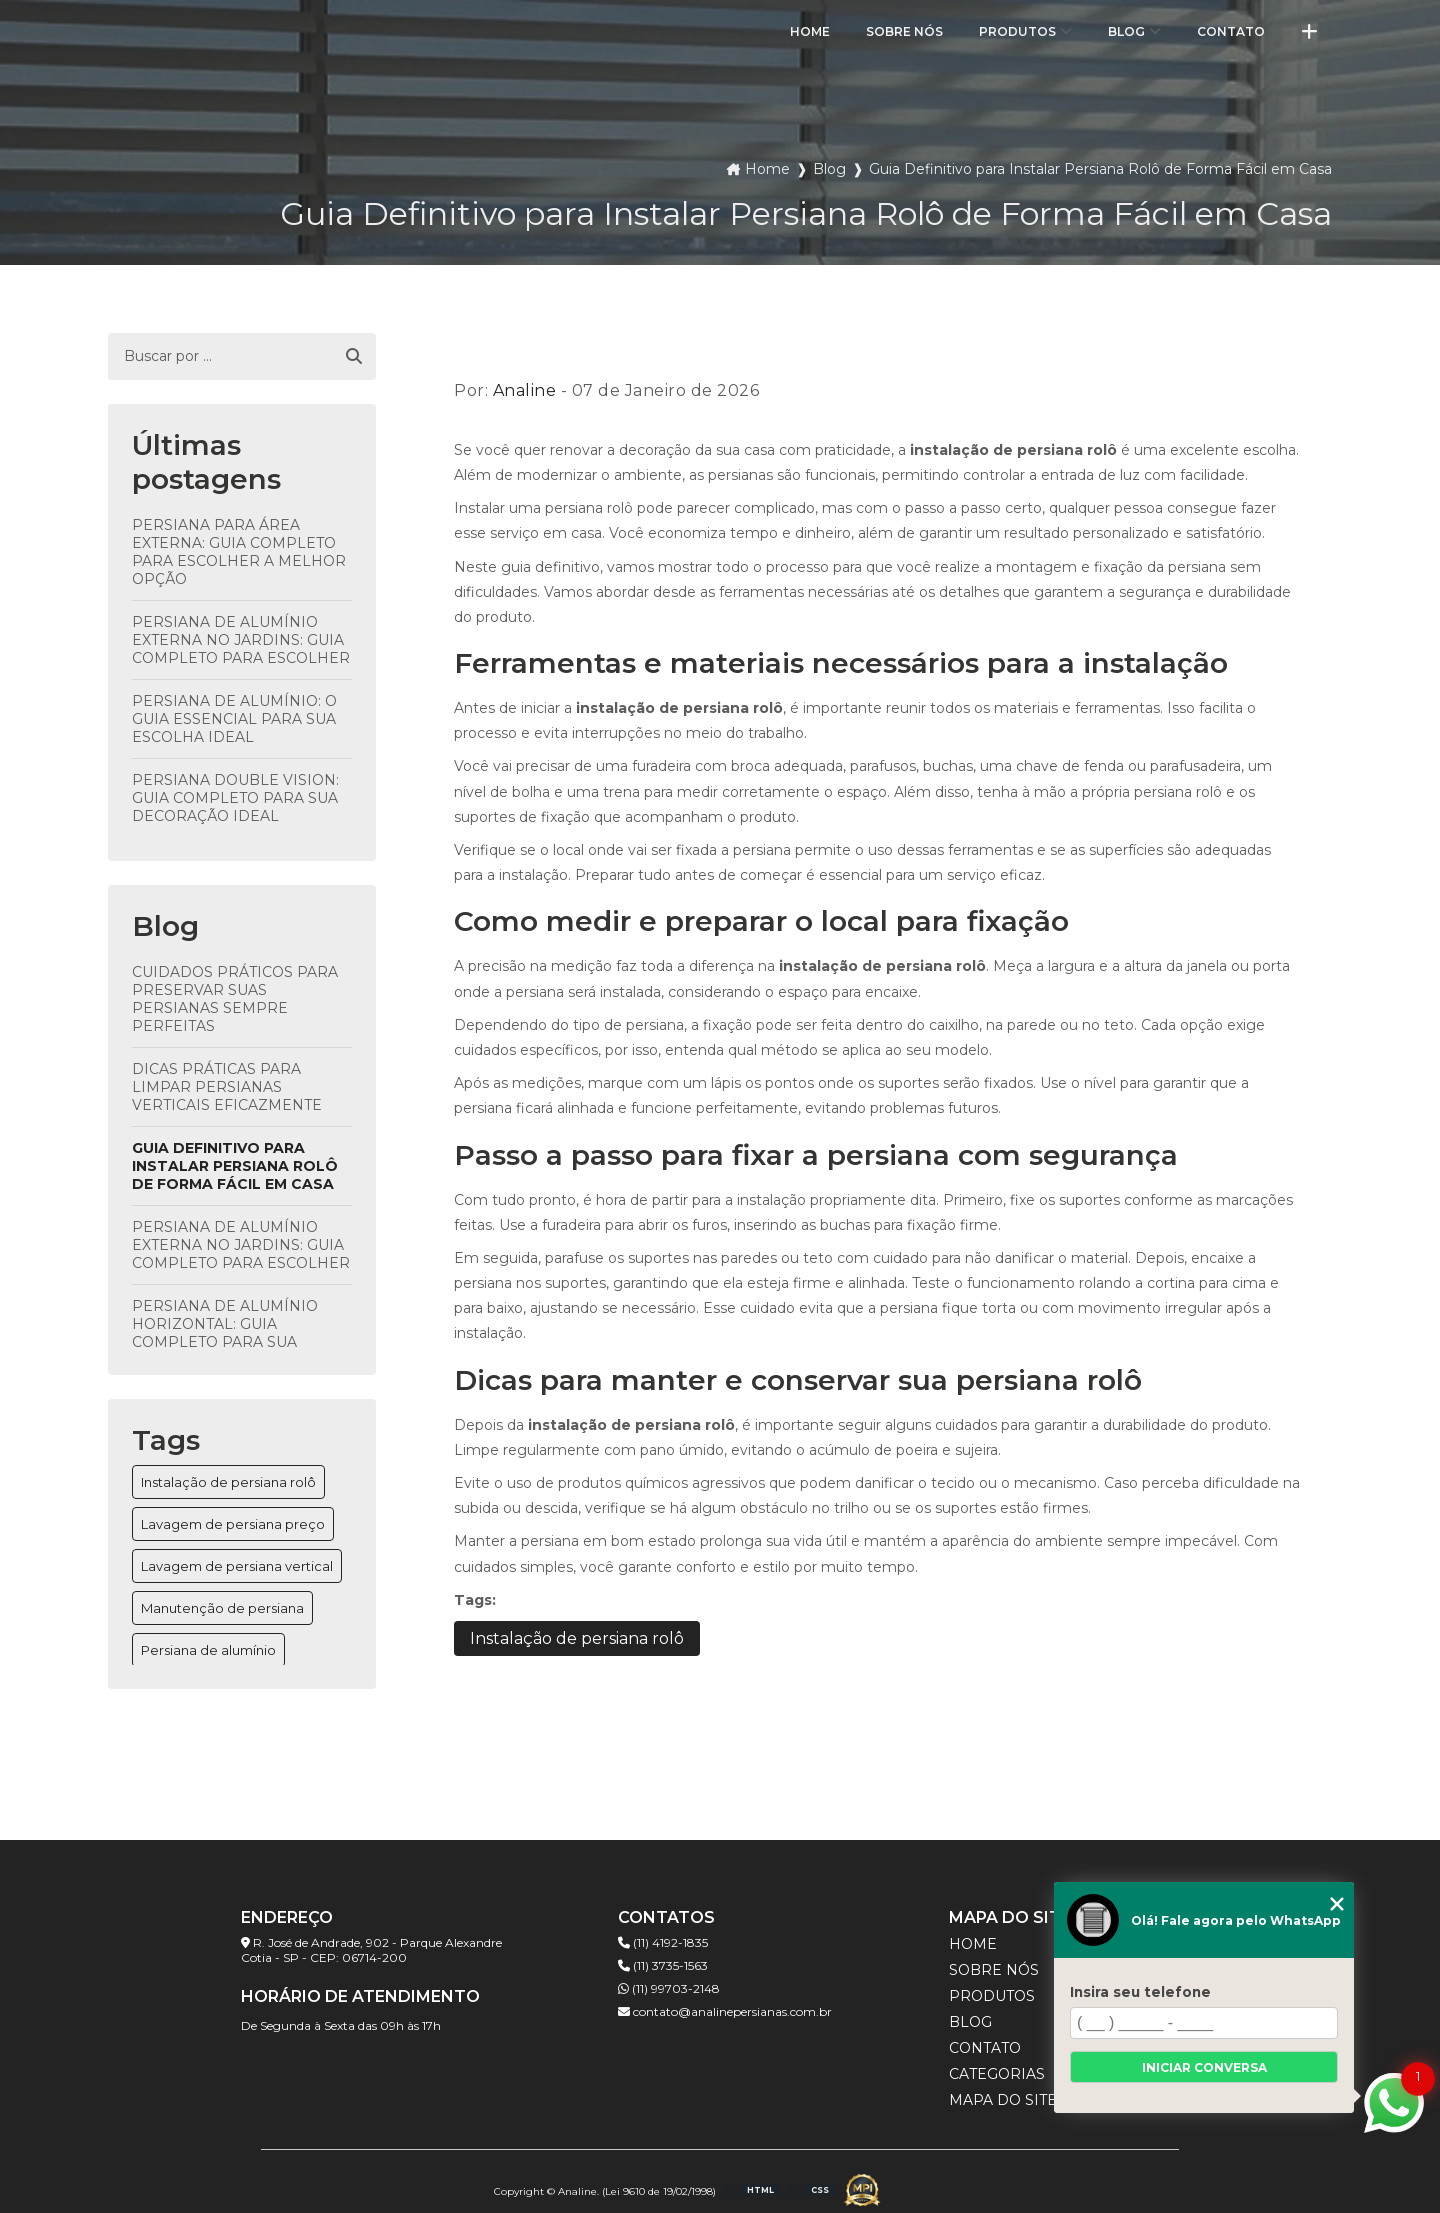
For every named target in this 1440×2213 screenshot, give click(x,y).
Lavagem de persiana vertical (237, 1566)
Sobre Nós (904, 31)
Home (810, 31)
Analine (525, 390)
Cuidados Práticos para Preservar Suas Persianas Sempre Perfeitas (235, 999)
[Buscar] (354, 357)
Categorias (997, 2074)
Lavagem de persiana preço (233, 1524)
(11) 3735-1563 (663, 1965)
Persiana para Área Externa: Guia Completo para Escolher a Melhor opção (239, 552)
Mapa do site (1003, 2100)
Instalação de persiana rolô (228, 1482)
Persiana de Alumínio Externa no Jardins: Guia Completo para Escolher (241, 640)
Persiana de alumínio (208, 1650)
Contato (1231, 31)
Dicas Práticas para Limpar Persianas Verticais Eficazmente (227, 1087)
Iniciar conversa (1204, 2067)
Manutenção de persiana (222, 1608)
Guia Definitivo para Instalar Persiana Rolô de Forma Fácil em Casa (235, 1166)
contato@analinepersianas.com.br (725, 2011)
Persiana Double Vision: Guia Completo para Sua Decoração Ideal (235, 798)
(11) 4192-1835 (663, 1942)
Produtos (1017, 31)
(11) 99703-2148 (669, 1988)
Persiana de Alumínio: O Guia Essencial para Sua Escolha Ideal (234, 719)
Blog (1126, 31)
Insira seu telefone (1140, 1992)
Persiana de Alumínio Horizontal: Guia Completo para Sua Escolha (225, 1333)
